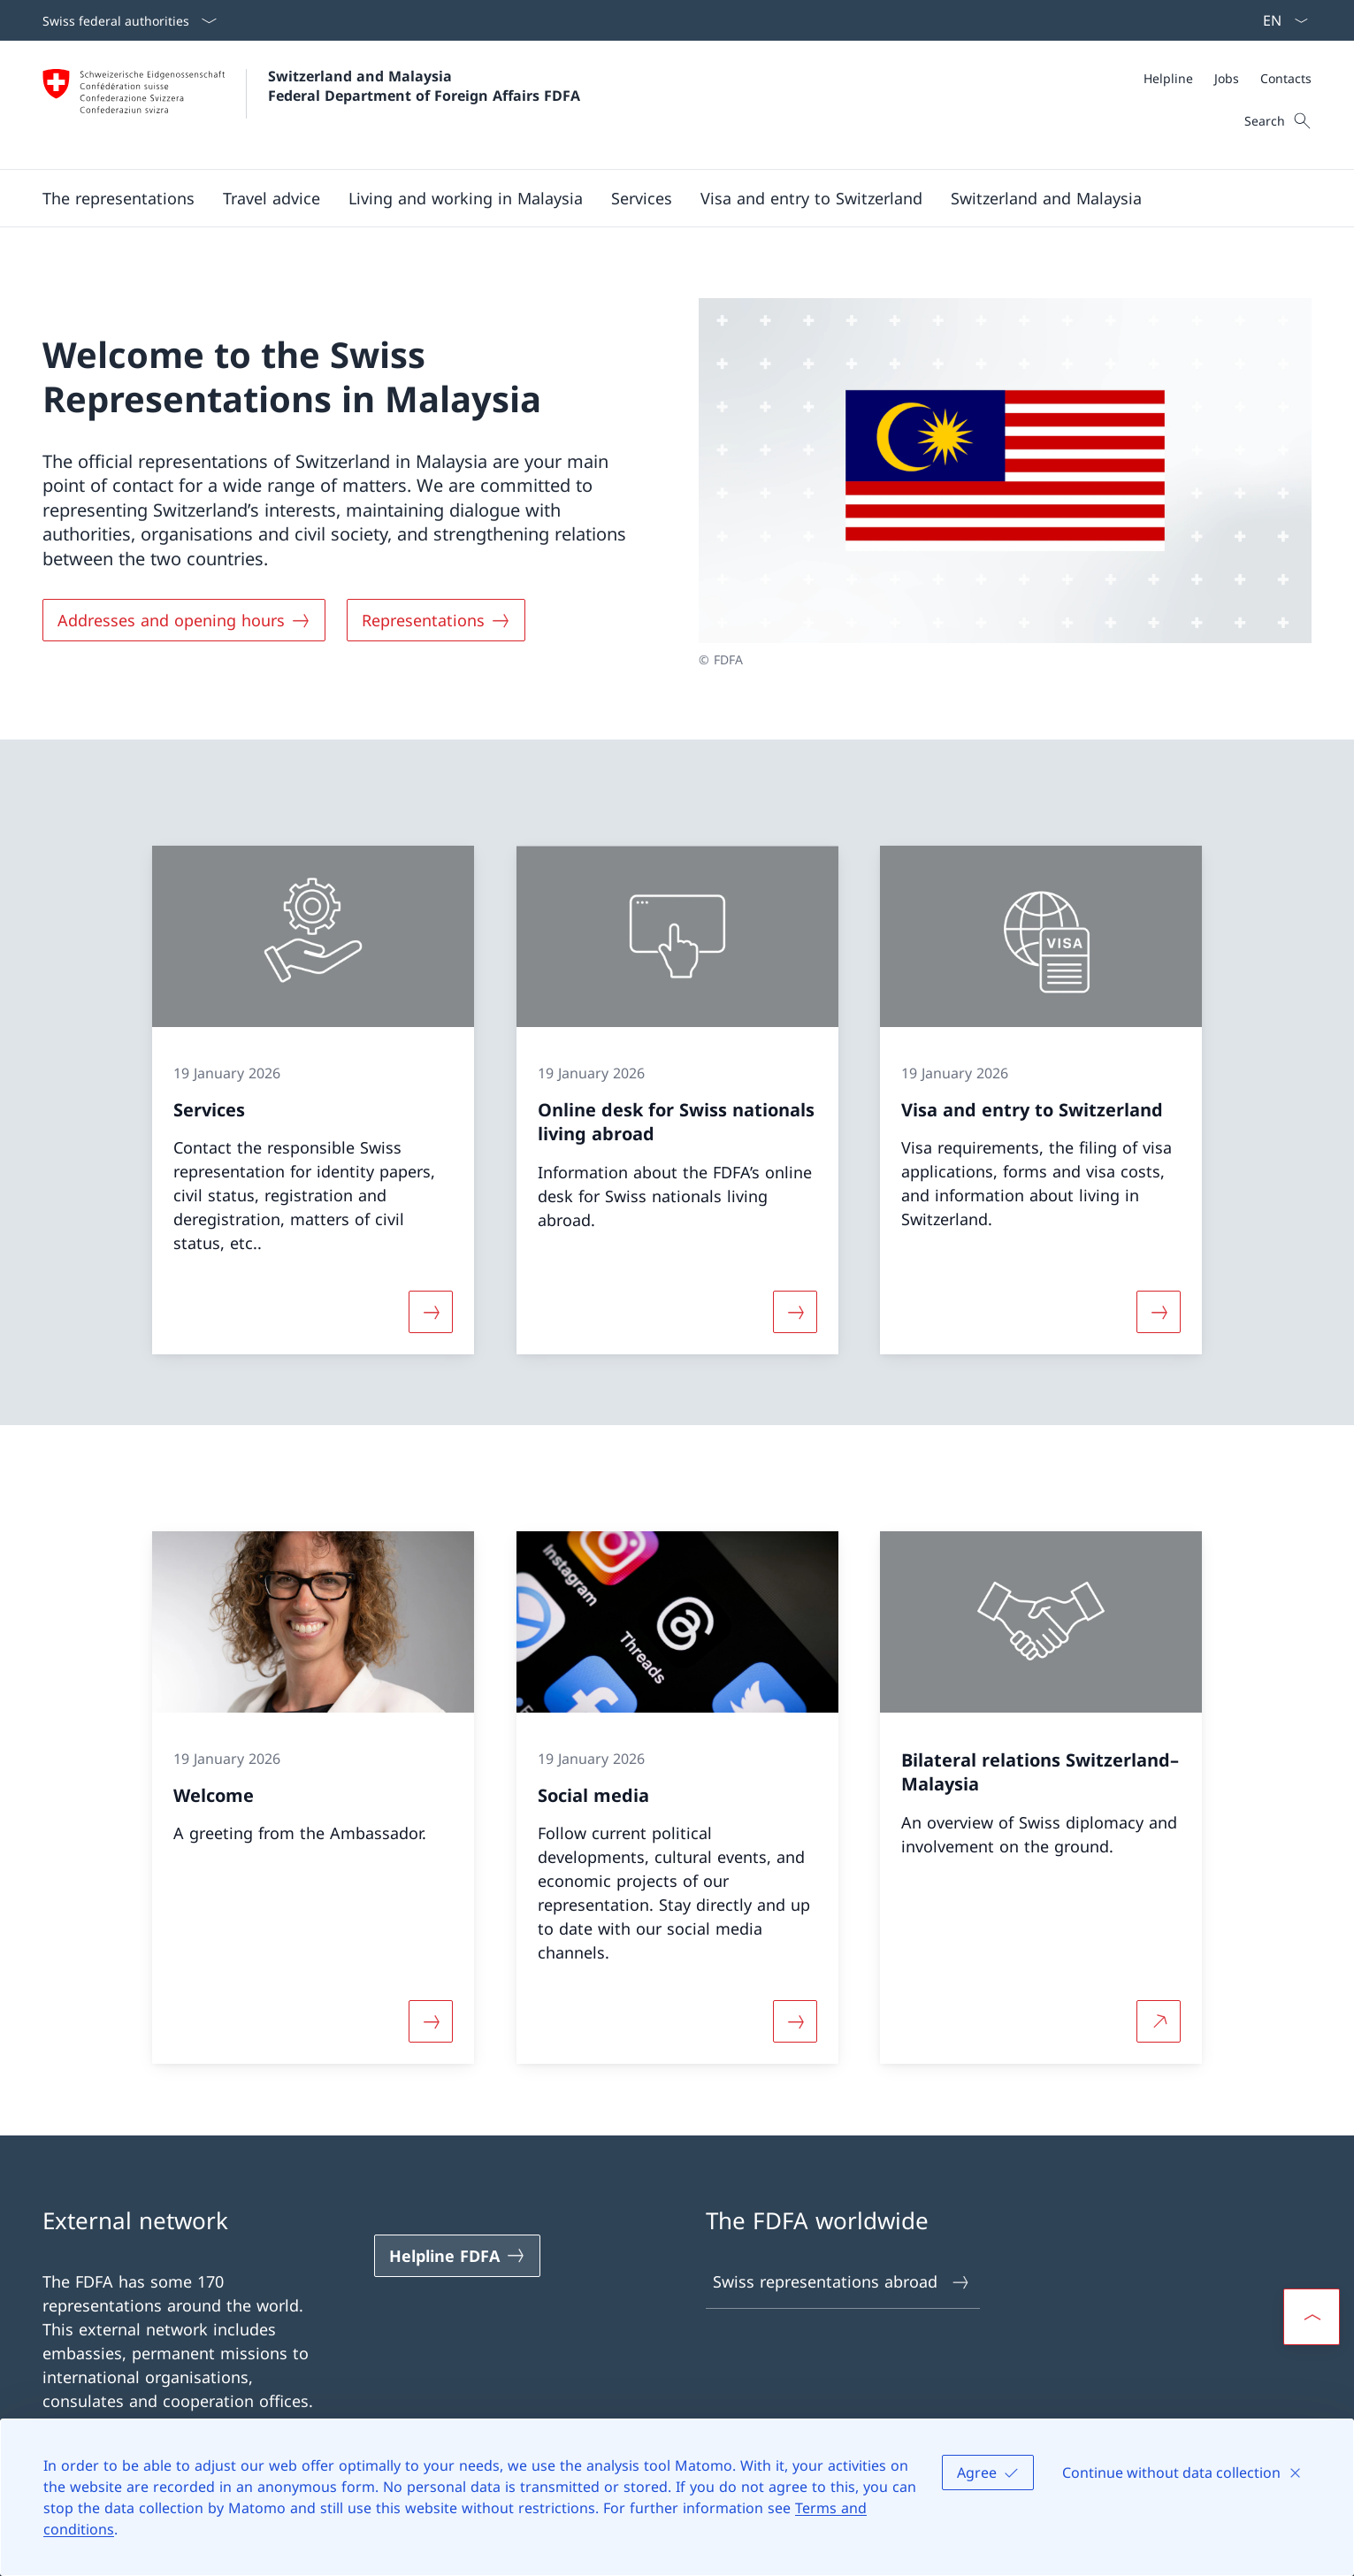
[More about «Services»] (431, 1312)
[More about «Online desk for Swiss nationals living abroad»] (795, 1312)
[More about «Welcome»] (431, 2022)
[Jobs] (1227, 78)
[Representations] (436, 620)
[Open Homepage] (311, 105)
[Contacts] (1286, 78)
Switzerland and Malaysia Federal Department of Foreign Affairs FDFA (424, 85)
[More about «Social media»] (795, 2022)
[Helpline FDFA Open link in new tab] (457, 2256)
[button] (118, 198)
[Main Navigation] (662, 198)
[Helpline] (1168, 78)
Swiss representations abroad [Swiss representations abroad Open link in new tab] (842, 2282)
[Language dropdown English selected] (1280, 20)
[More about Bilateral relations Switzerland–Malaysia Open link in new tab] (1159, 2022)
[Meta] (1227, 78)
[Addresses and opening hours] (183, 620)
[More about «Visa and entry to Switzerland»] (1159, 1312)
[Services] (641, 198)
